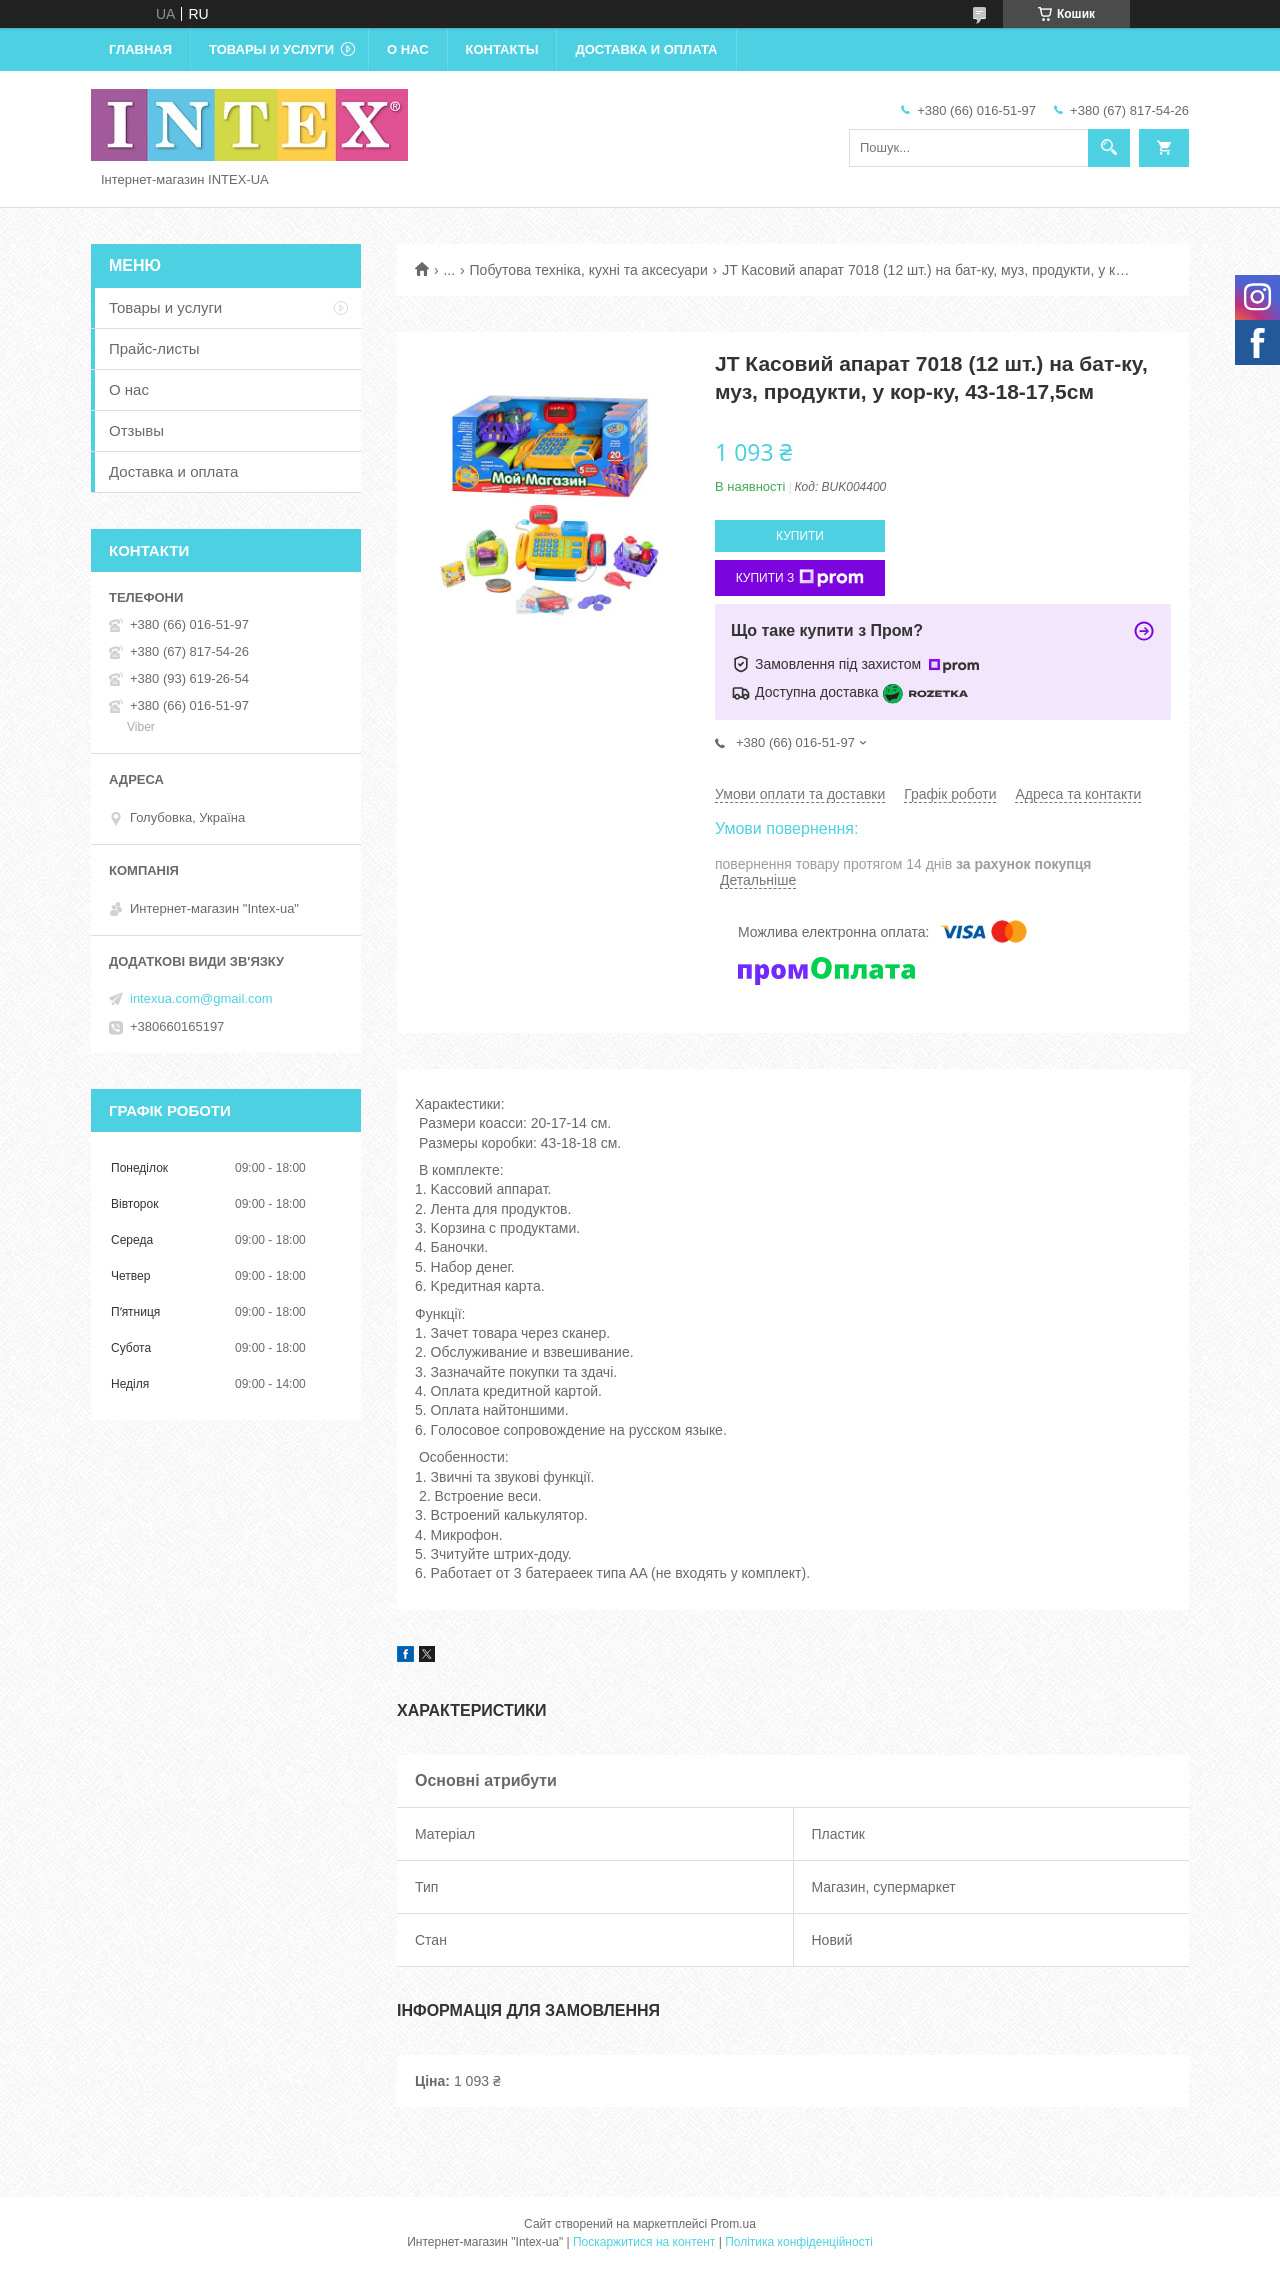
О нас (408, 49)
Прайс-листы (154, 348)
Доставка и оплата (646, 49)
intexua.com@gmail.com (201, 998)
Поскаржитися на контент (644, 2242)
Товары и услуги (271, 49)
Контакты (502, 49)
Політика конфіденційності (799, 2242)
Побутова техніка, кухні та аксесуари (589, 270)
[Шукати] (1109, 148)
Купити (800, 536)
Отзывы (136, 430)
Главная (140, 49)
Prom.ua (733, 2224)
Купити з (800, 578)
